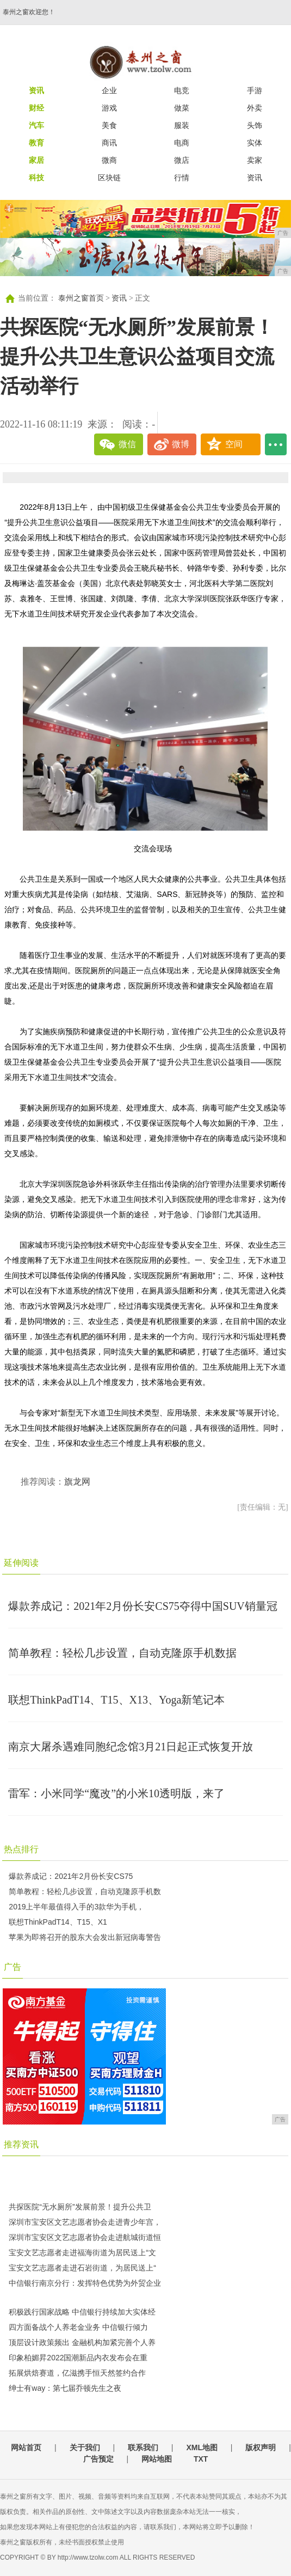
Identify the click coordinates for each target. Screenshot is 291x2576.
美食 (109, 125)
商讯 (109, 142)
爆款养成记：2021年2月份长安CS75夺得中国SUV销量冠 (142, 1606)
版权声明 (260, 2447)
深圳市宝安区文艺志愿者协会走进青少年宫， (85, 2222)
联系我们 (143, 2447)
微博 (180, 444)
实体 (254, 142)
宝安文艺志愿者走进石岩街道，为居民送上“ (82, 2267)
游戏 (109, 107)
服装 (181, 125)
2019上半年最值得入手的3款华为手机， (76, 1906)
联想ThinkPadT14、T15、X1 (58, 1922)
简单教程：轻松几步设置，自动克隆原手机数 (85, 1891)
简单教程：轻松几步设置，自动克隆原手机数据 (122, 1653)
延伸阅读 (21, 1562)
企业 (109, 90)
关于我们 (85, 2447)
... (276, 444)
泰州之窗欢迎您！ (29, 12)
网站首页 (26, 2447)
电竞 (181, 90)
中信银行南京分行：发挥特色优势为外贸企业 (85, 2283)
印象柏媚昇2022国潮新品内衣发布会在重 (78, 2357)
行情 (181, 177)
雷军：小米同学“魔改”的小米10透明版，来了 (116, 1793)
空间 (234, 444)
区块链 (109, 177)
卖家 (254, 160)
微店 (181, 160)
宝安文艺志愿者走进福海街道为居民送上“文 (82, 2252)
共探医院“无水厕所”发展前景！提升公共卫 (80, 2206)
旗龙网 (77, 1481)
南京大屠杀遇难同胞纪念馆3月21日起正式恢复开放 (130, 1747)
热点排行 (21, 1849)
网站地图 (156, 2459)
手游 (254, 90)
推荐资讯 (21, 2144)
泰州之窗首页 (81, 298)
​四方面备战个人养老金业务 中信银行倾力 (78, 2327)
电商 (181, 142)
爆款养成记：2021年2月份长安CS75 (71, 1876)
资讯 (254, 177)
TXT (201, 2459)
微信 (127, 444)
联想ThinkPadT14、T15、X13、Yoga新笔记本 (116, 1700)
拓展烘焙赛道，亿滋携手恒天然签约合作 (77, 2373)
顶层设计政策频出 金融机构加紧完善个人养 (82, 2342)
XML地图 (202, 2447)
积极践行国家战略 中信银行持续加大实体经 (82, 2312)
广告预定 (98, 2459)
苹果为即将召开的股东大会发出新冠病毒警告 (85, 1937)
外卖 (254, 107)
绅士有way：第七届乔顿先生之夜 (65, 2388)
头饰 (254, 125)
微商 (109, 160)
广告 (12, 1966)
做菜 (181, 107)
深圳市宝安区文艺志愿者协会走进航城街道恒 (85, 2237)
